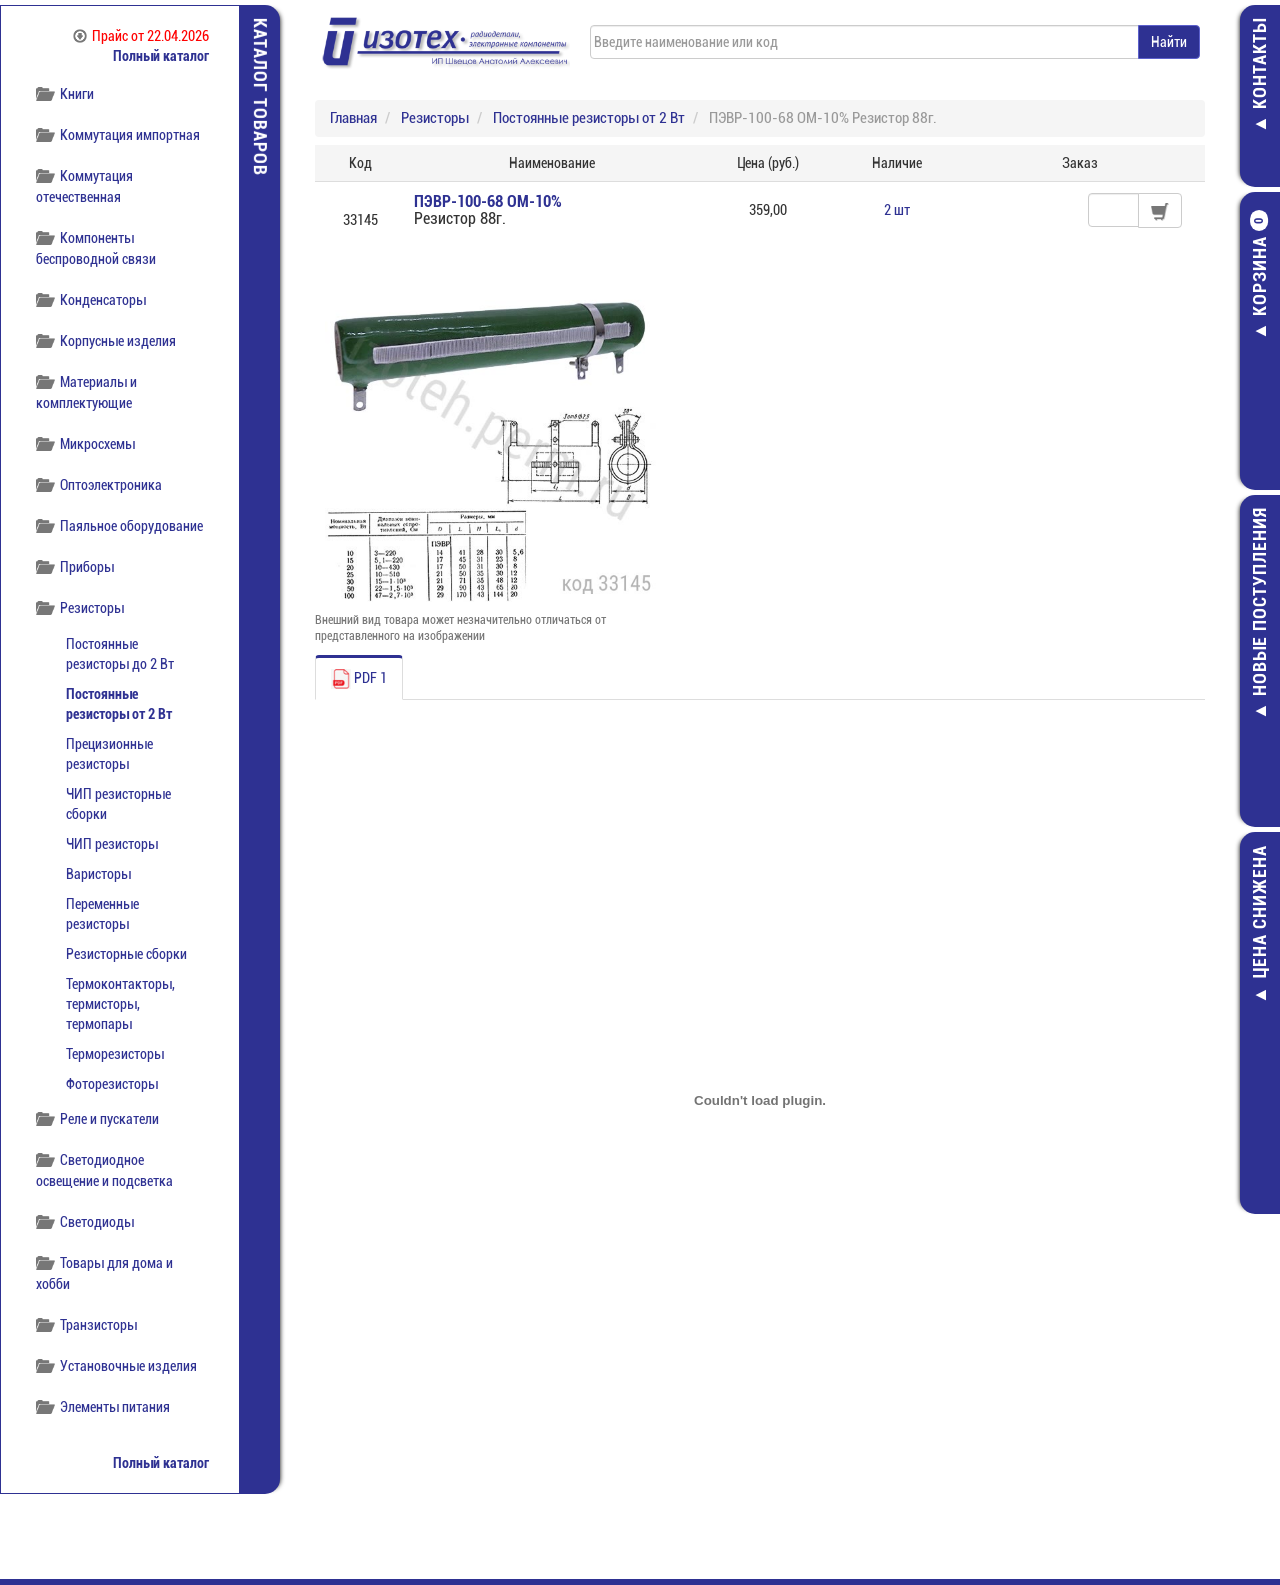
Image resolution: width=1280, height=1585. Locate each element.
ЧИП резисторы (112, 844)
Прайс (141, 36)
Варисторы (98, 874)
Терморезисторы (115, 1054)
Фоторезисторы (112, 1084)
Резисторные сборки (126, 954)
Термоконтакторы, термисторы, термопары (120, 1004)
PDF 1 (359, 679)
